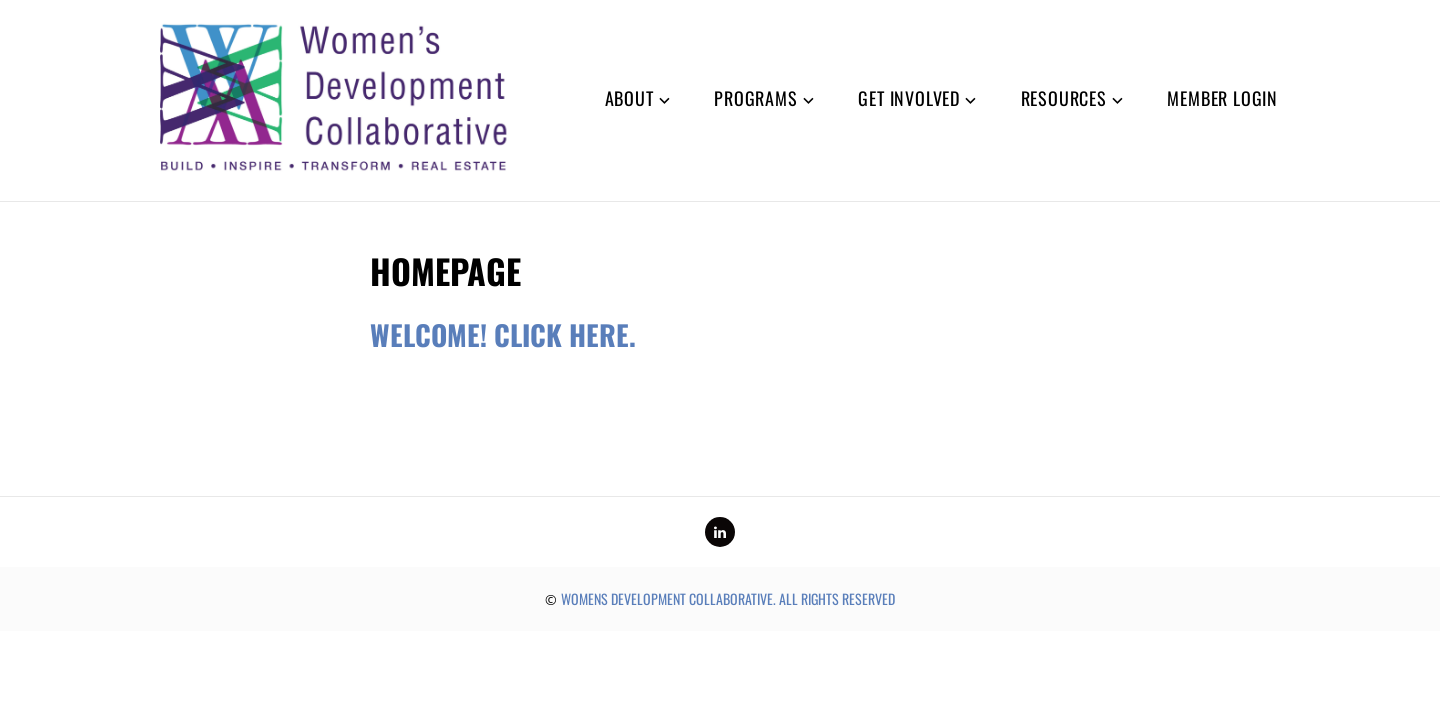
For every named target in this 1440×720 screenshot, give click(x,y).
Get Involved (909, 98)
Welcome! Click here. (503, 334)
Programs (755, 98)
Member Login (1222, 98)
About (629, 98)
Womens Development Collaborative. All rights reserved (728, 598)
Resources (1064, 98)
